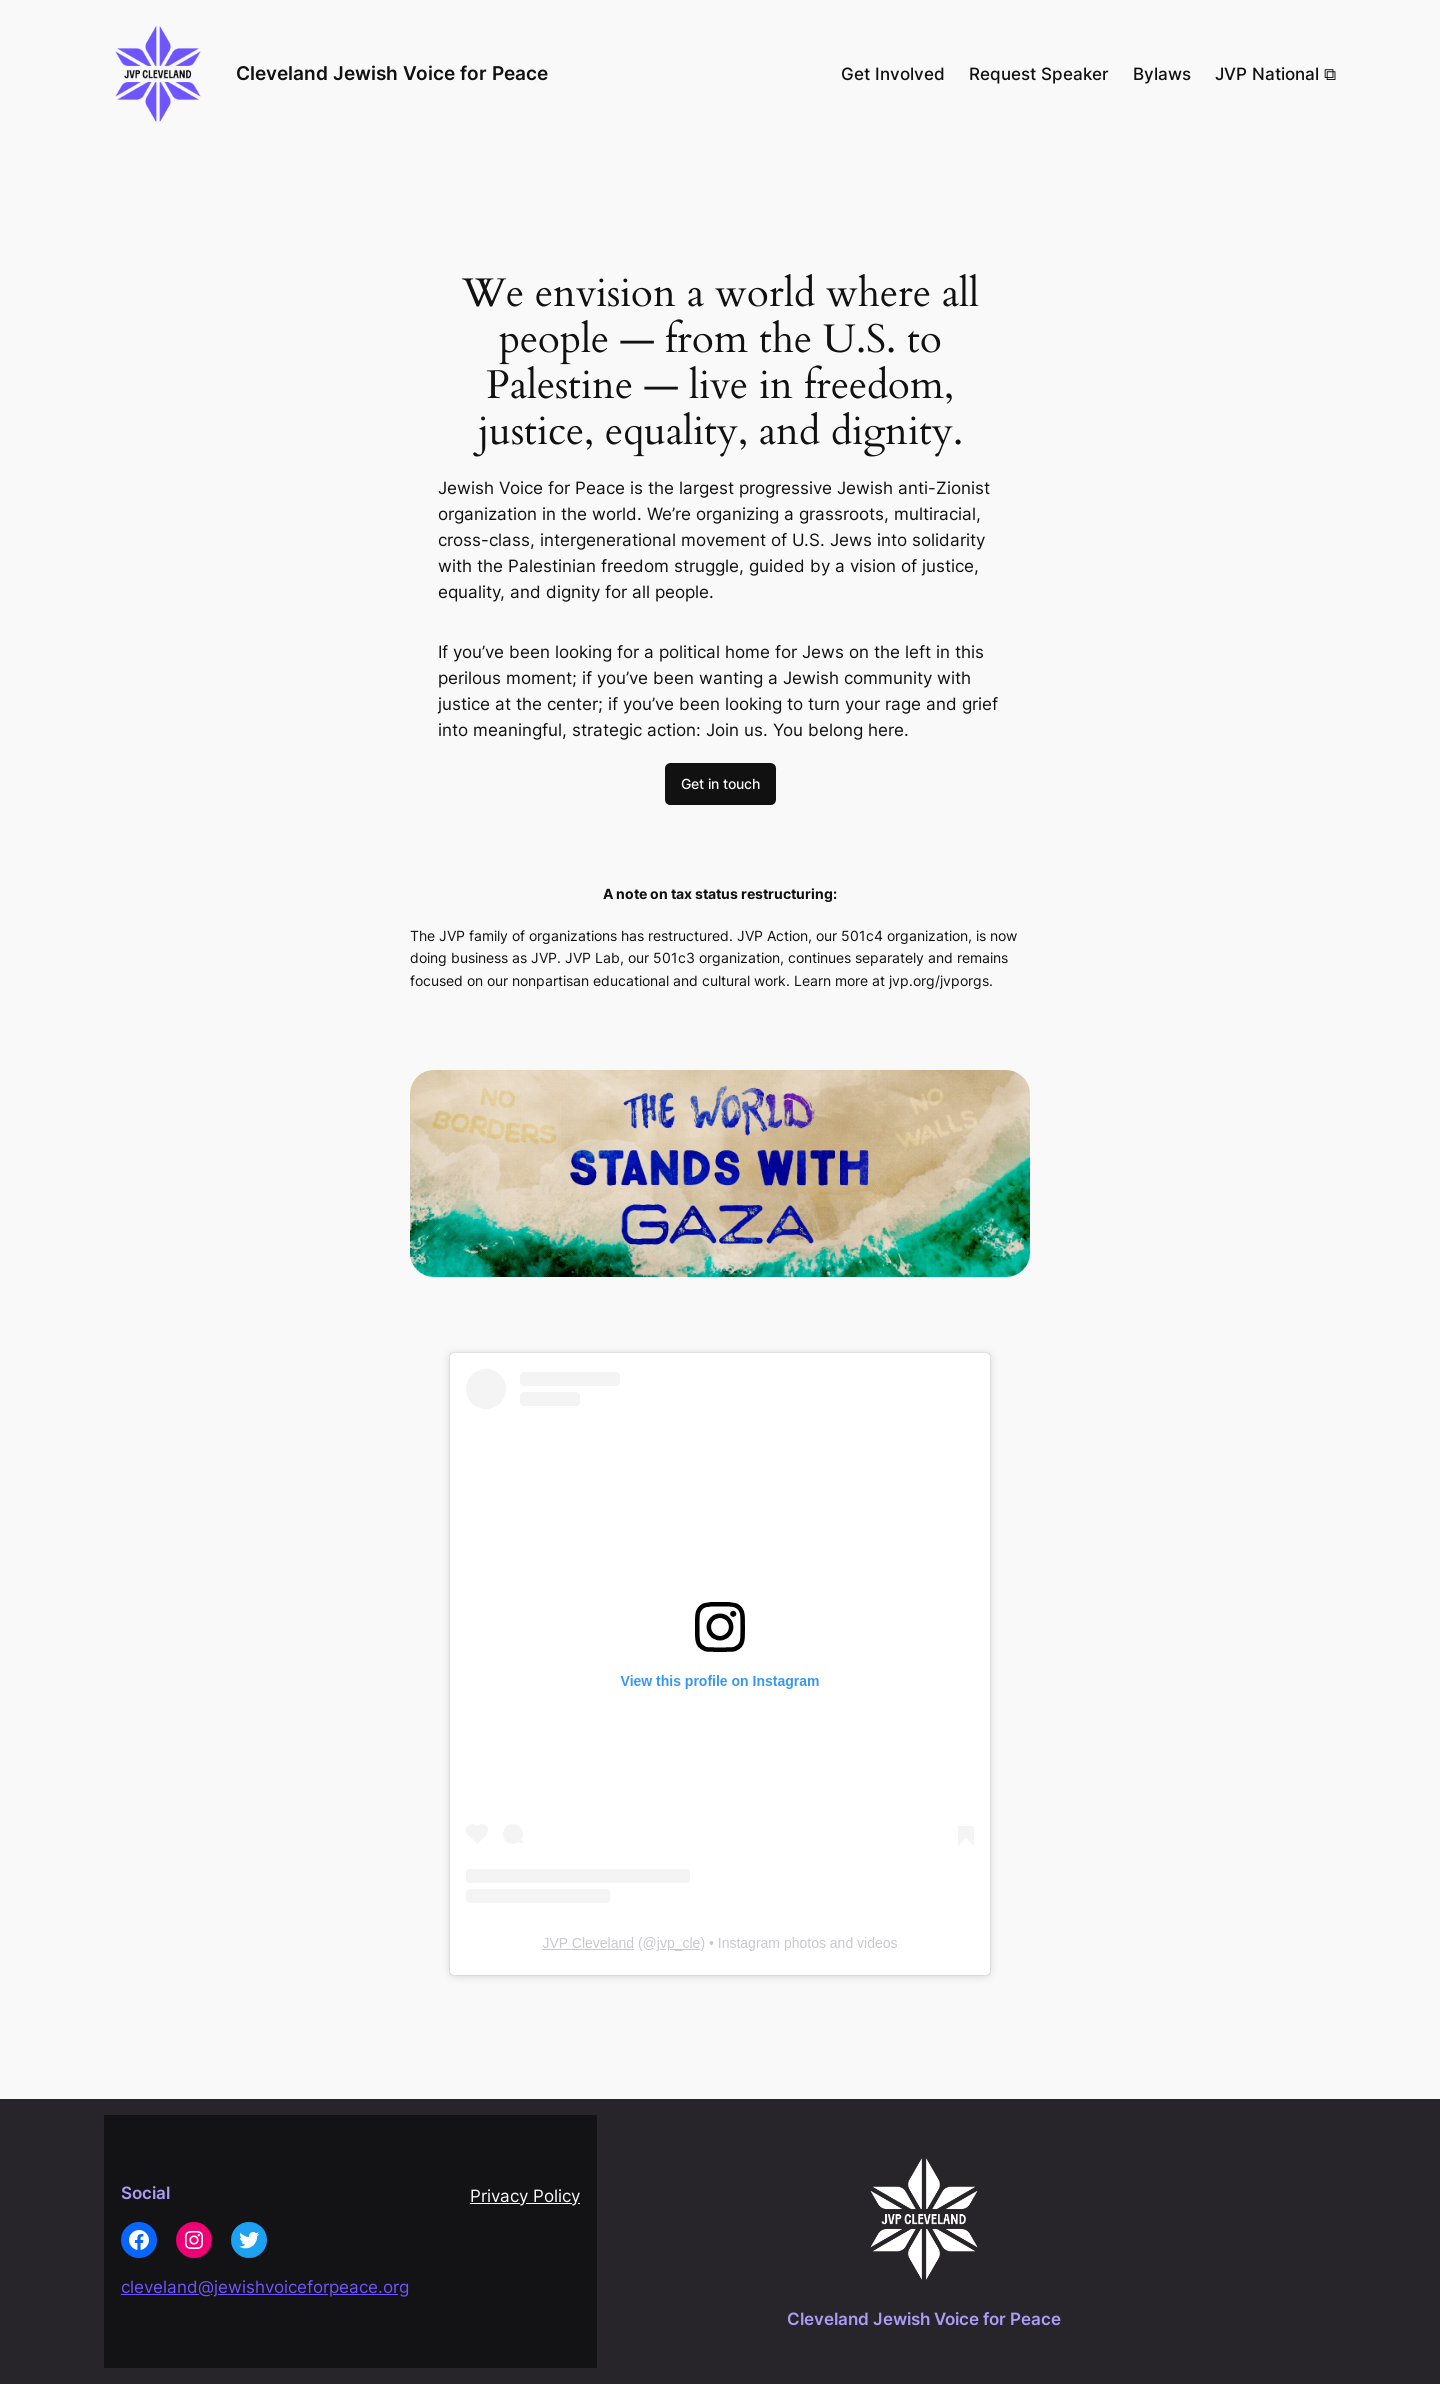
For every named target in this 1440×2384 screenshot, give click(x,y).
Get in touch (720, 783)
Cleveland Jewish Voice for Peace (392, 73)
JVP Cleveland (588, 1943)
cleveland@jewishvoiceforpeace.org (265, 2287)
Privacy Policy (525, 2196)
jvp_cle (679, 1943)
